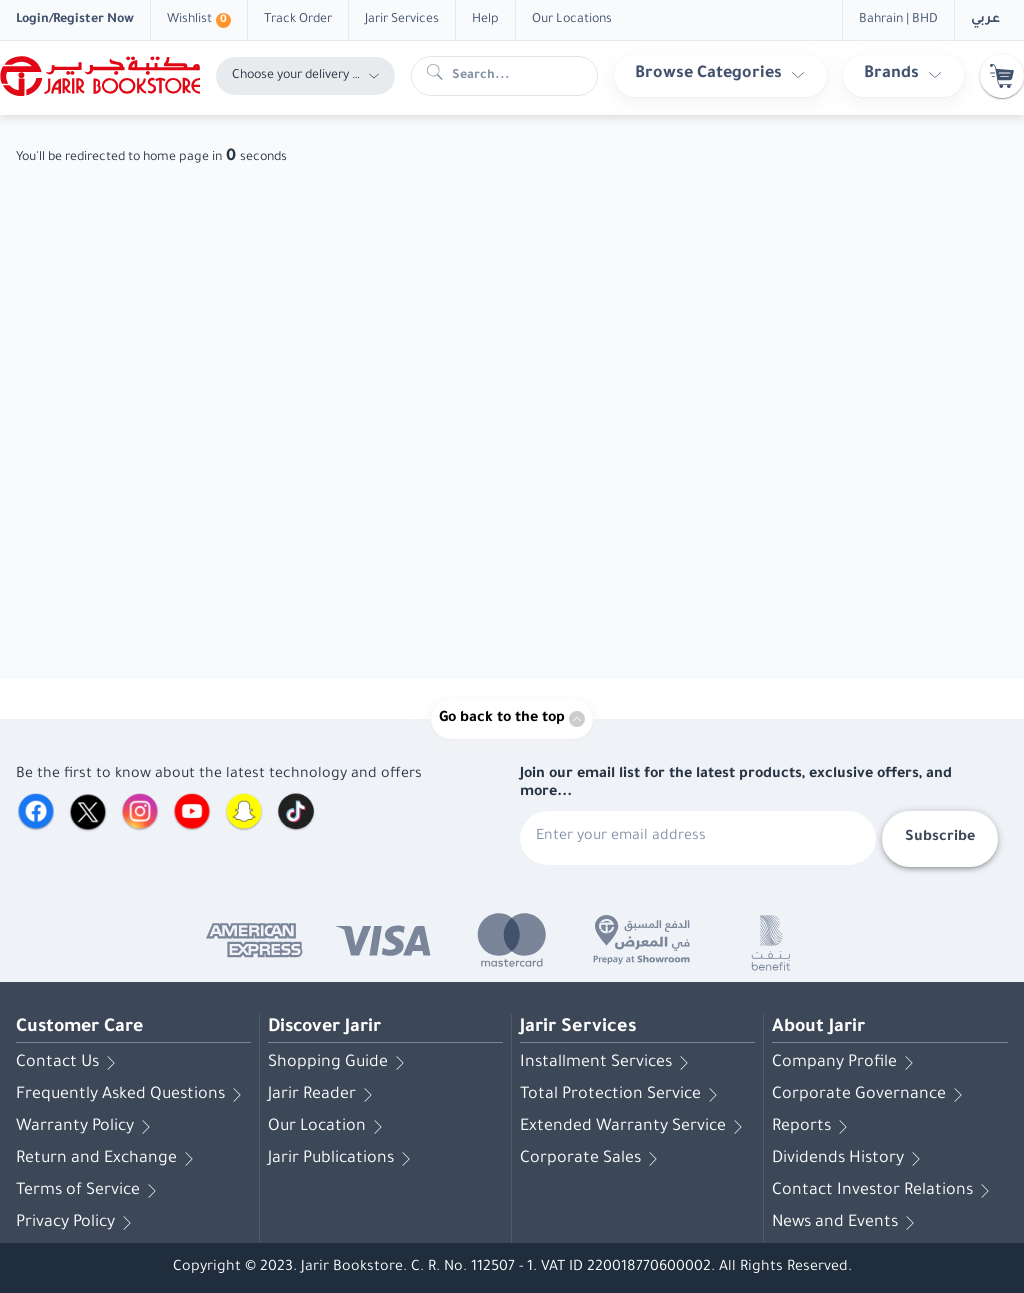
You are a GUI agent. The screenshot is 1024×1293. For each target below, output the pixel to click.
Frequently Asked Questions (132, 1095)
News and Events (847, 1223)
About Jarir (819, 1028)
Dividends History (850, 1159)
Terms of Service (90, 1191)
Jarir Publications (343, 1159)
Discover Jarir (327, 1028)
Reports (813, 1127)
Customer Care (82, 1028)
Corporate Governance (871, 1095)
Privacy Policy (77, 1223)
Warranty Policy (87, 1127)
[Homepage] (100, 76)
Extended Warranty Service (635, 1127)
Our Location (329, 1127)
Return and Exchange (108, 1159)
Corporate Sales (592, 1159)
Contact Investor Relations (884, 1191)
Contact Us (69, 1063)
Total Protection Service (622, 1095)
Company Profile (846, 1063)
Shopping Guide (340, 1063)
